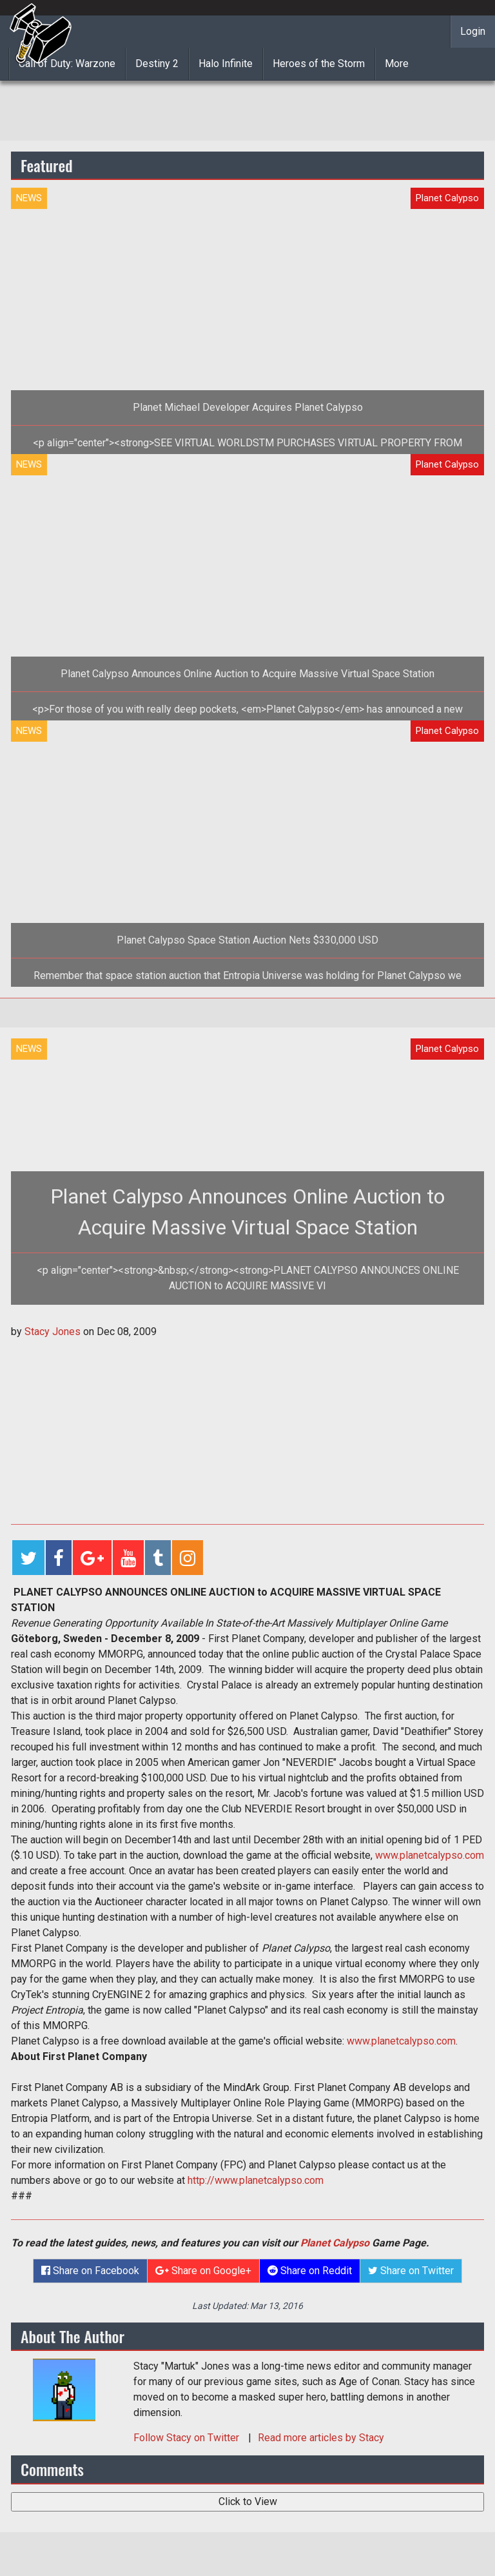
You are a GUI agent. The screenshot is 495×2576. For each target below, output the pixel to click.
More (397, 63)
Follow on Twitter (187, 2438)
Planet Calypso (334, 2243)
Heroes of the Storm (319, 63)
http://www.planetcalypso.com (256, 2180)
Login (472, 31)
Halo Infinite (226, 63)
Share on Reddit (309, 2270)
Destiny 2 (157, 63)
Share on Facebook (90, 2270)
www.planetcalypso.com (429, 1855)
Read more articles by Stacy (321, 2438)
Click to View (247, 2501)
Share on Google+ (203, 2270)
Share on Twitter (411, 2270)
